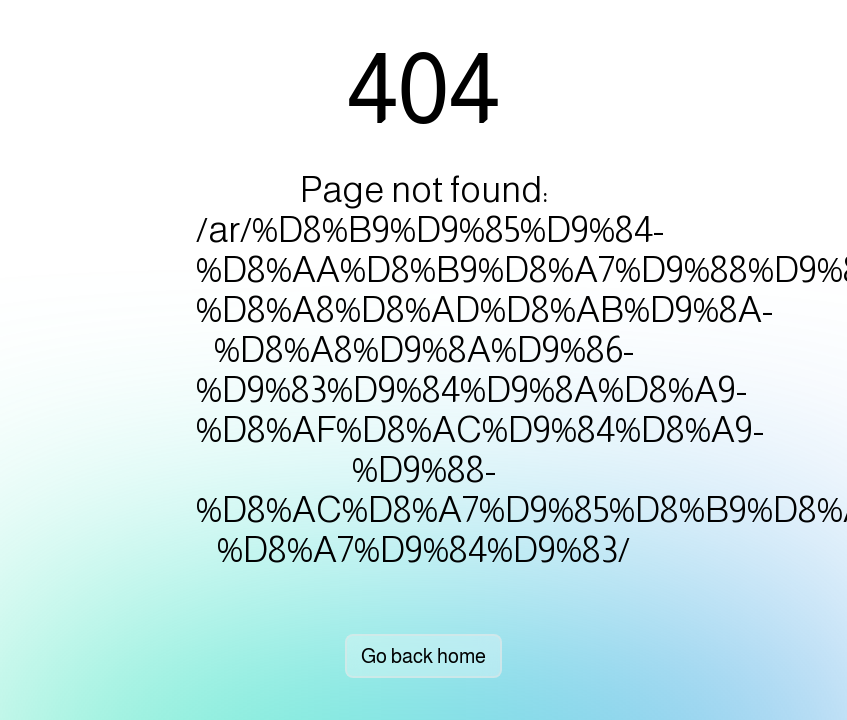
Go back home (423, 656)
